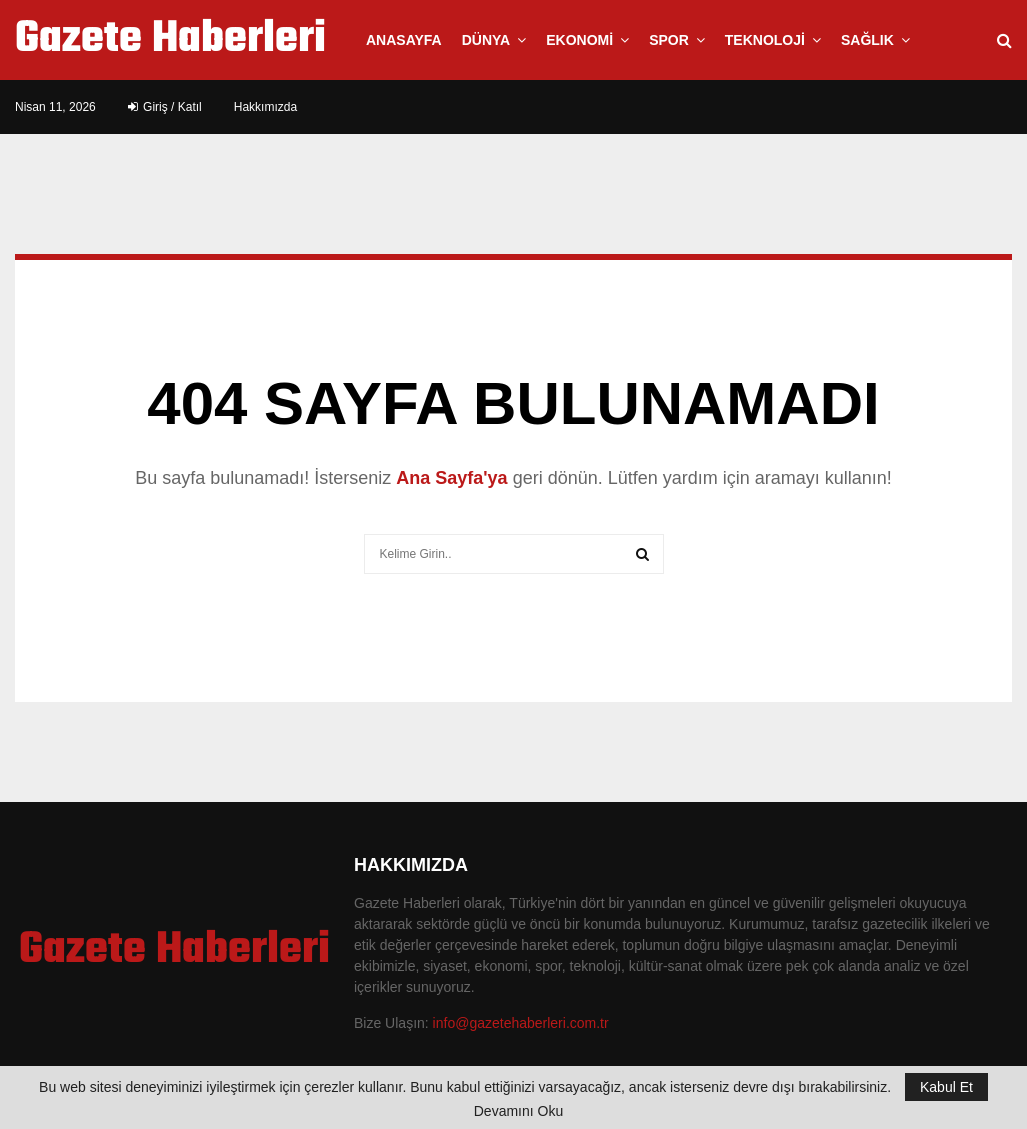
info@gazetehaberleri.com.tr (521, 1023)
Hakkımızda (265, 107)
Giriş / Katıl (165, 107)
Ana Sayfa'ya (451, 478)
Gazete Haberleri (170, 40)
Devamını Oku (518, 1111)
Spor (669, 40)
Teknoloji (765, 40)
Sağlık (867, 40)
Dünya (486, 40)
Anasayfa (404, 40)
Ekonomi (579, 40)
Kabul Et (946, 1087)
